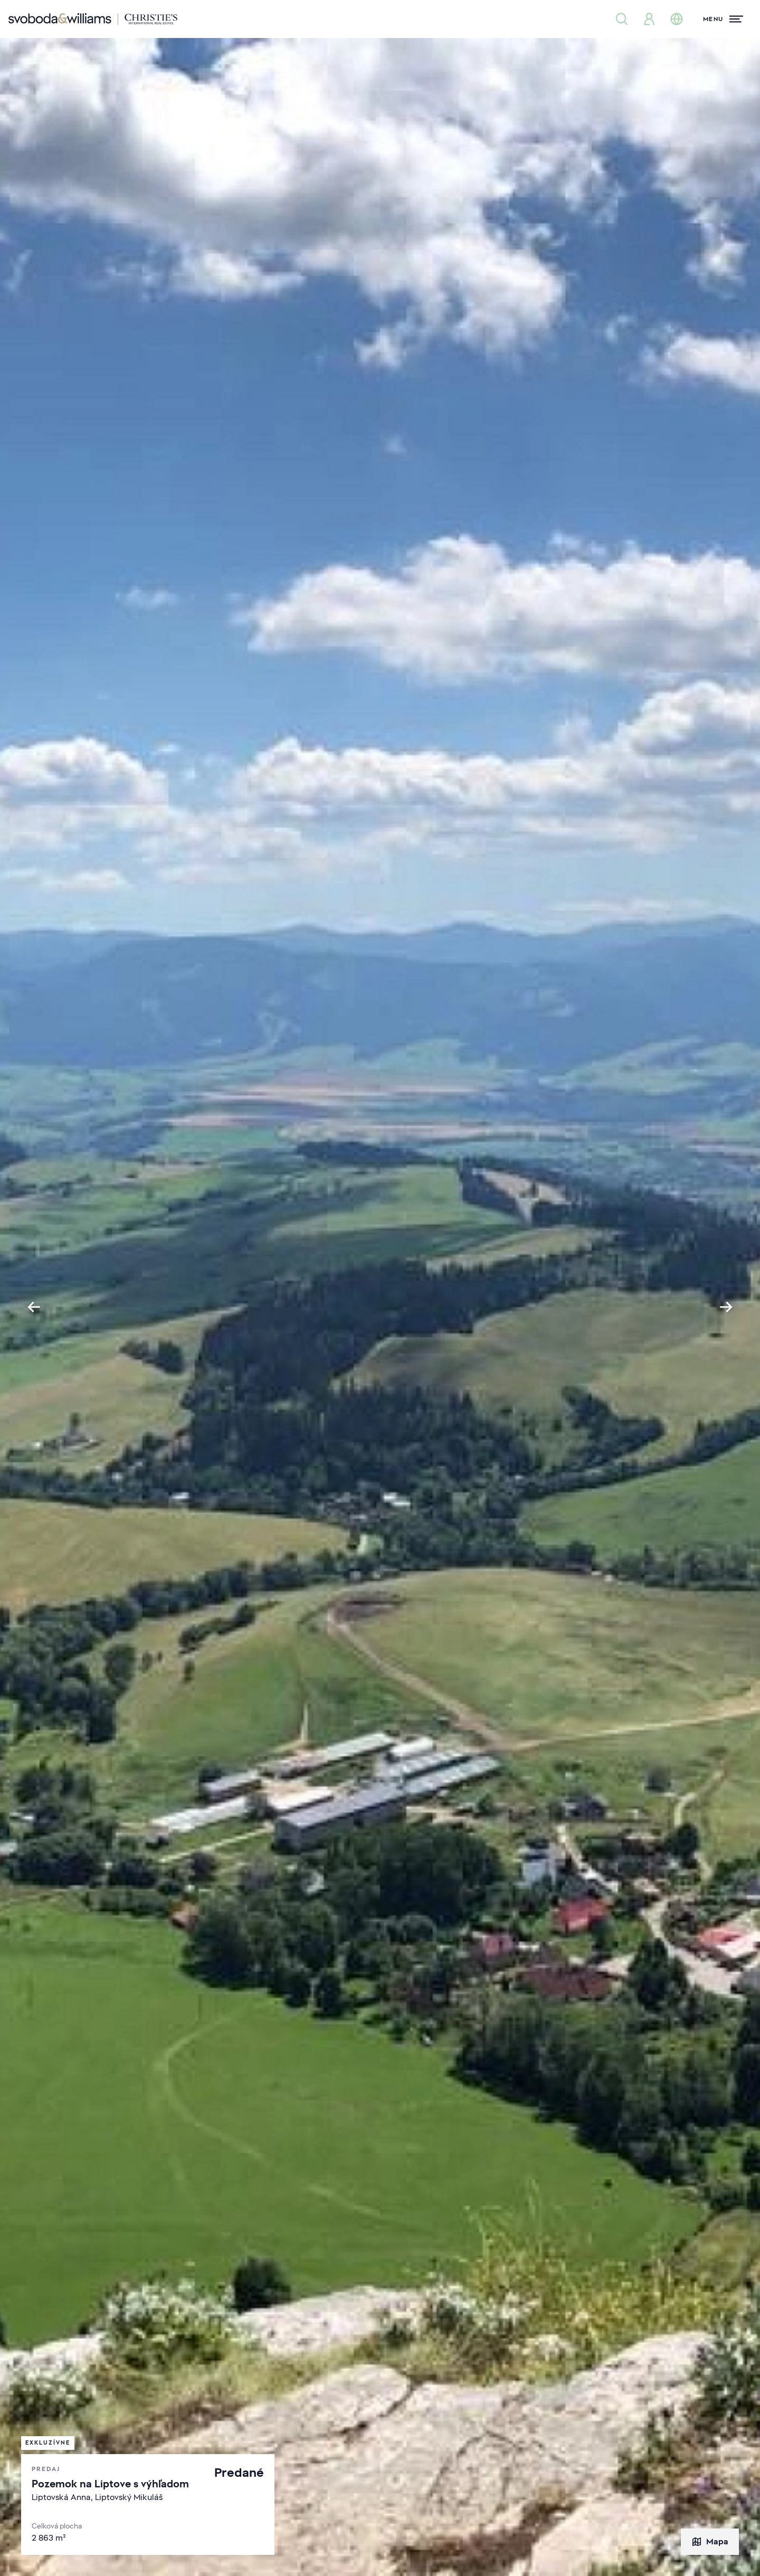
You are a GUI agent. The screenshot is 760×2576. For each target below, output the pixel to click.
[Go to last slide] (33, 1307)
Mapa (709, 2541)
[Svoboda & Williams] (92, 19)
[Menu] (723, 19)
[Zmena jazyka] (676, 19)
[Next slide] (726, 1307)
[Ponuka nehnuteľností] (621, 19)
